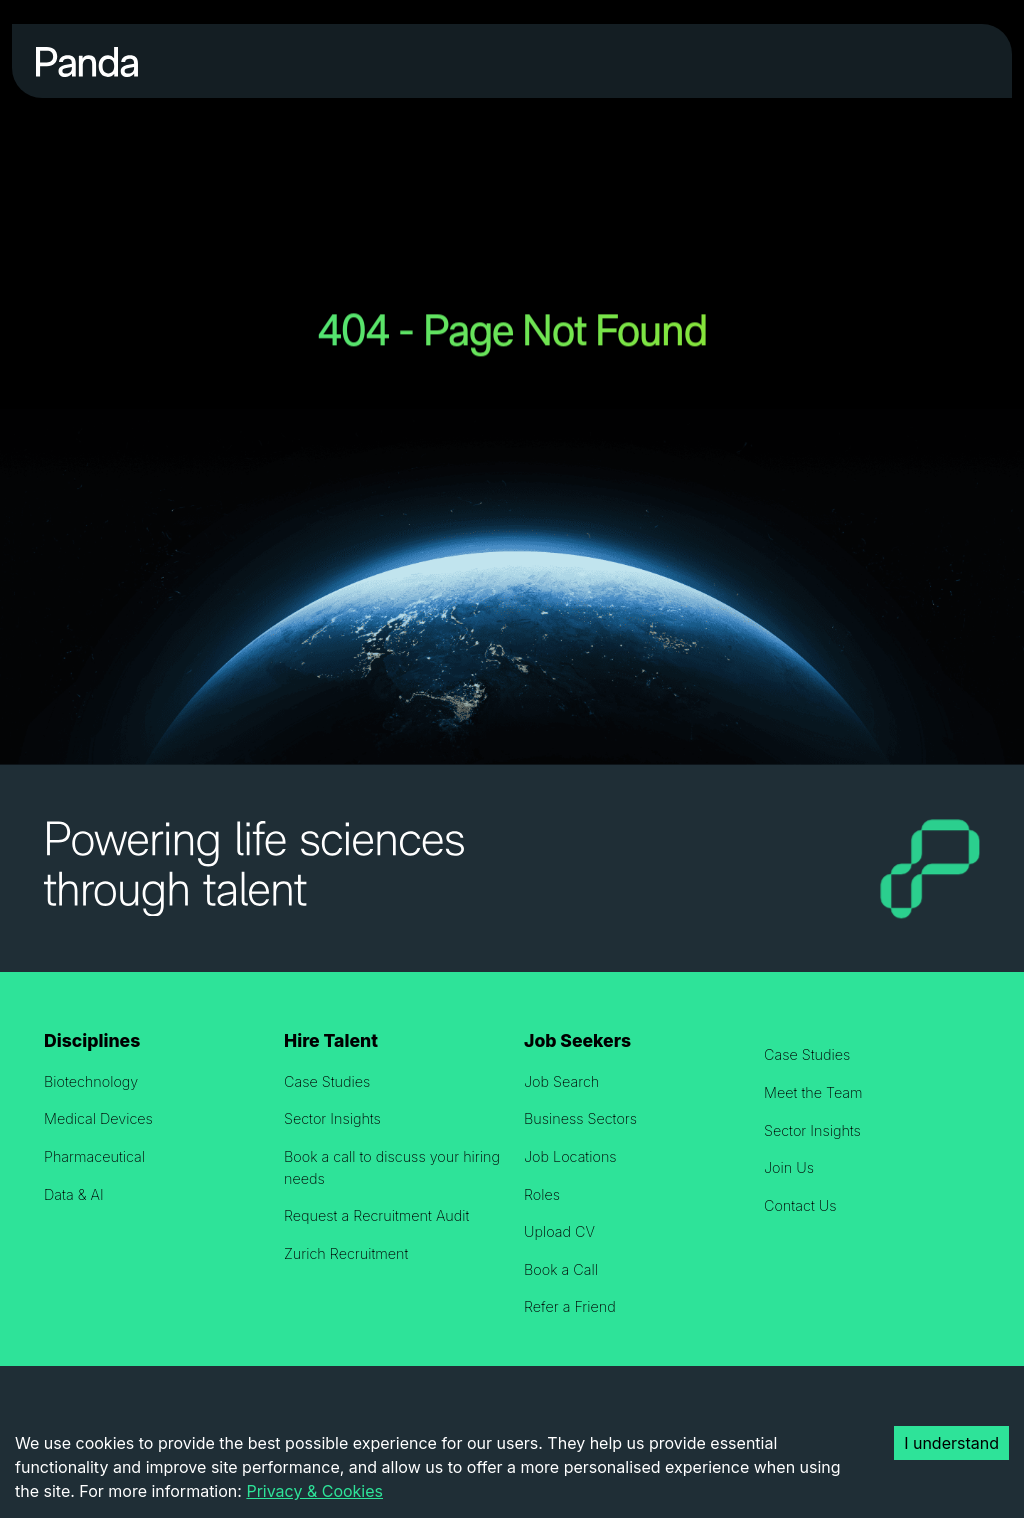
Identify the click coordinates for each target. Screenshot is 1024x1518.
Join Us (789, 1167)
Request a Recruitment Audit (376, 1215)
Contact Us (800, 1205)
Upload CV (559, 1231)
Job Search (561, 1081)
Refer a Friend (570, 1306)
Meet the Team (813, 1092)
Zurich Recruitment (346, 1253)
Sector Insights (332, 1118)
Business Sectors (580, 1118)
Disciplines (92, 1040)
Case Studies (327, 1081)
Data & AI (74, 1194)
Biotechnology (91, 1081)
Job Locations (570, 1156)
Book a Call (561, 1269)
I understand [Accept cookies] (951, 1443)
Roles (542, 1194)
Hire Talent (331, 1040)
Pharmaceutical (94, 1156)
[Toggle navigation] (961, 61)
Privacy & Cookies (314, 1491)
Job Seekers (577, 1040)
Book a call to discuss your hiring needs (392, 1167)
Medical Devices (98, 1118)
